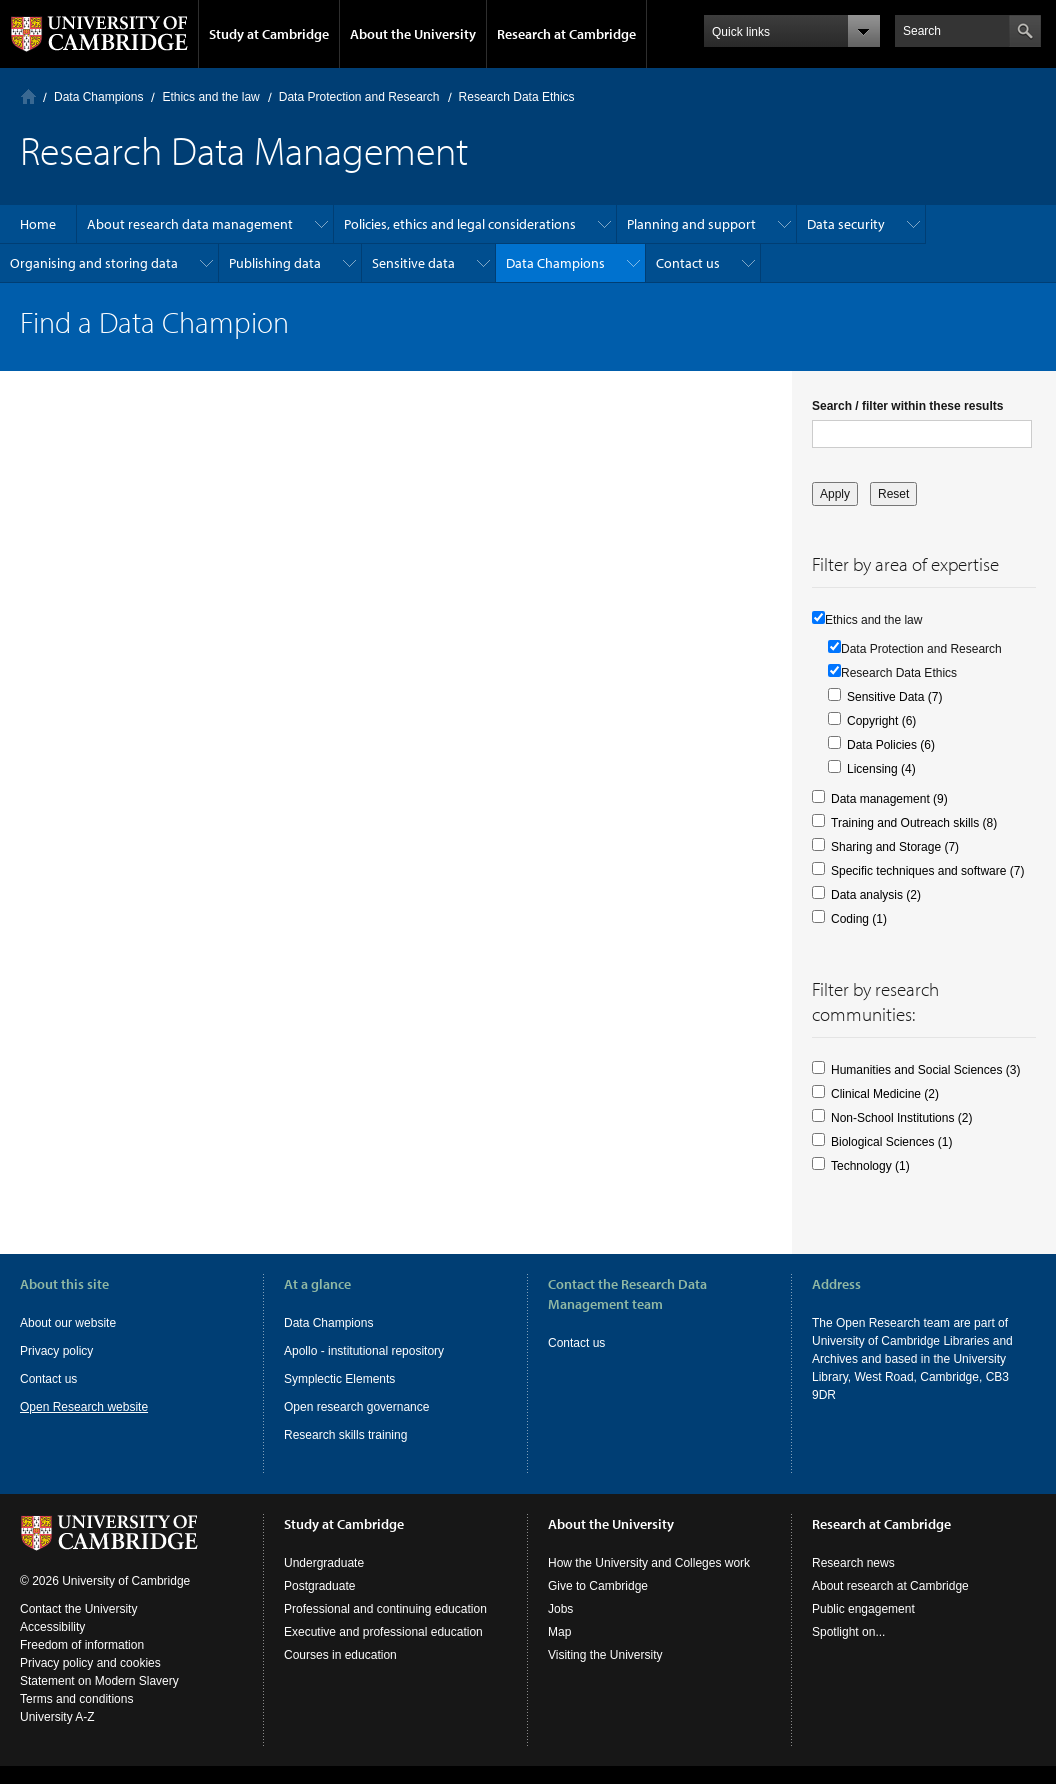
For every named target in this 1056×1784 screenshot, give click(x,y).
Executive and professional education (383, 1632)
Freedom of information (82, 1645)
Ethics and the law (210, 97)
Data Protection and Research (359, 97)
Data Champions (98, 97)
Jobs (560, 1609)
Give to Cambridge (598, 1586)
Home (28, 96)
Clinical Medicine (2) (885, 1094)
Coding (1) (859, 919)
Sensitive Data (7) (894, 697)
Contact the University (78, 1609)
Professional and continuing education (385, 1609)
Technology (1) (870, 1166)
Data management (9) (889, 799)
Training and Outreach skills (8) (914, 823)
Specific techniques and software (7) (927, 871)
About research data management (190, 224)
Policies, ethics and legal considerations (460, 224)
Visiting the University (605, 1655)
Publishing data (275, 263)
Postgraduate (319, 1586)
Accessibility (52, 1627)
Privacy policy (56, 1351)
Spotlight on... (848, 1632)
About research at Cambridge (890, 1586)
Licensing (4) (881, 769)
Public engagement (863, 1609)
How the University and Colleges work (649, 1563)
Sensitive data (413, 263)
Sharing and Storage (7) (895, 847)
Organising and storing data (94, 263)
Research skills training (345, 1435)
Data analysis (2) (876, 895)
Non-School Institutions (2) (901, 1118)
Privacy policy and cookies (90, 1663)
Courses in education (340, 1655)
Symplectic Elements (339, 1379)
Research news (853, 1563)
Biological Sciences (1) (891, 1142)
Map (559, 1632)
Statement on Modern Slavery (99, 1681)
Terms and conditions (76, 1699)
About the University (413, 34)
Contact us (688, 263)
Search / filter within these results (907, 406)
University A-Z (57, 1717)
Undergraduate (324, 1563)
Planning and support (691, 224)
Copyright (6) (881, 721)
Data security (846, 224)
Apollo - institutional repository (364, 1351)
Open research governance (356, 1407)
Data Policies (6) (891, 745)
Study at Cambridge (269, 34)
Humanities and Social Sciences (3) (925, 1070)
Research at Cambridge (566, 34)
